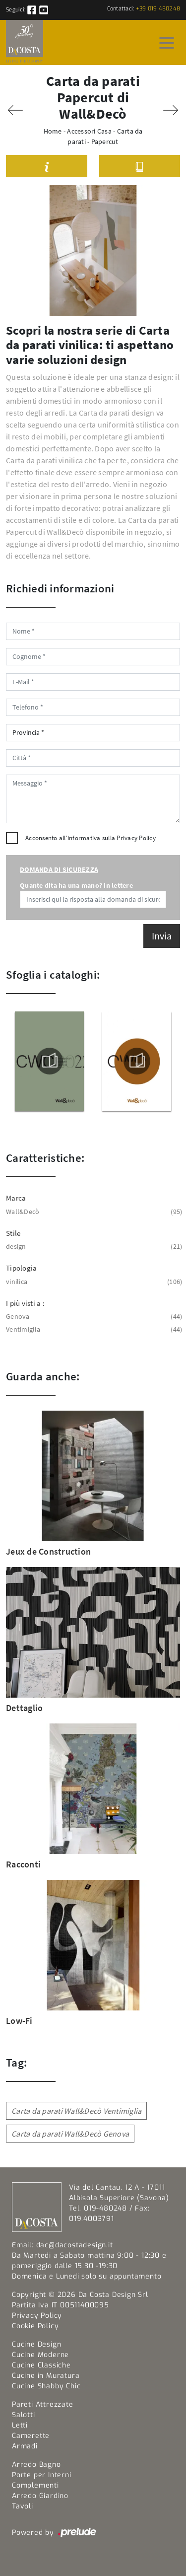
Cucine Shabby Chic (46, 2386)
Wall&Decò (93, 1212)
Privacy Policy (136, 838)
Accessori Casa (89, 131)
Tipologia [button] (21, 1268)
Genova (93, 1316)
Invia (162, 936)
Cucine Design (36, 2344)
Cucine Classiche (41, 2365)
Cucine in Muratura (45, 2375)
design (93, 1246)
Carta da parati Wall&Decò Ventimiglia (76, 2111)
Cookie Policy (35, 2326)
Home (53, 131)
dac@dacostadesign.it (74, 2245)
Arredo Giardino (40, 2496)
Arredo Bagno (36, 2464)
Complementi (35, 2485)
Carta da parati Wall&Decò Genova (70, 2134)
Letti (20, 2425)
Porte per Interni (41, 2475)
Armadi (25, 2446)
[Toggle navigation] (166, 42)
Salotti (23, 2415)
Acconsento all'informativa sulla (90, 838)
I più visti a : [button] (25, 1303)
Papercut (105, 141)
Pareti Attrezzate (42, 2404)
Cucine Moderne (40, 2355)
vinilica (93, 1282)
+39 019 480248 (158, 8)
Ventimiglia (93, 1329)
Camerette (31, 2435)
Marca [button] (16, 1198)
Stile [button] (13, 1233)
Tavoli (22, 2506)
